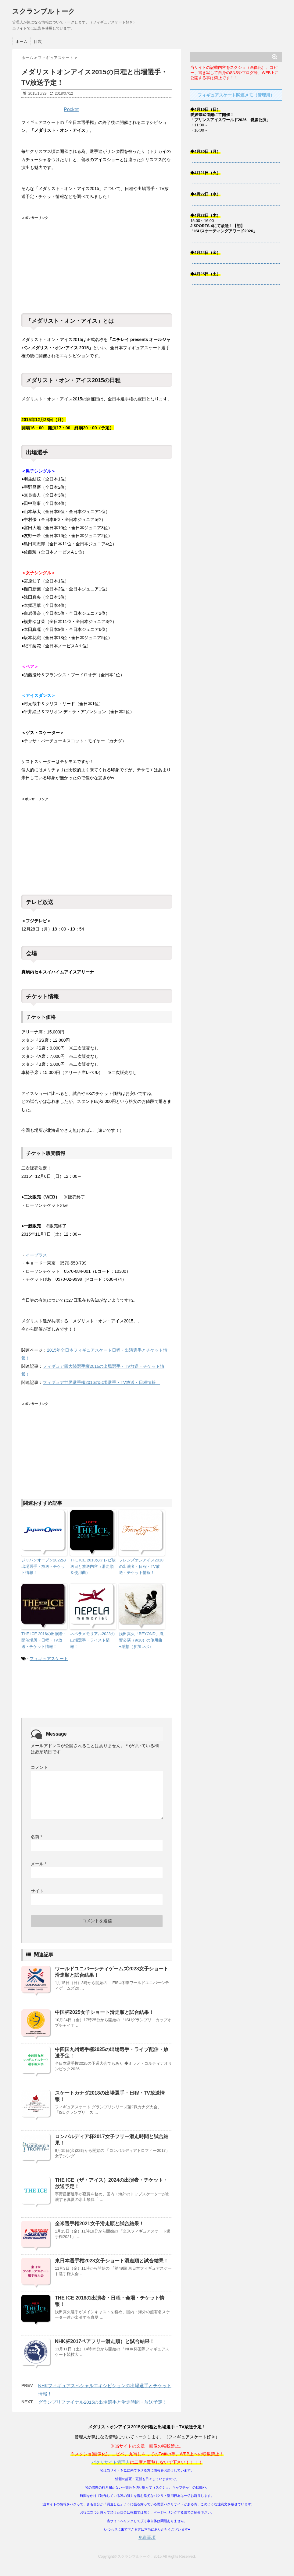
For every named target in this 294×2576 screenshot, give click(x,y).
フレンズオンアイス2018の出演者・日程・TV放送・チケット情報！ (141, 1566)
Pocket (71, 109)
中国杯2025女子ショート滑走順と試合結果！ (104, 2012)
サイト (37, 1890)
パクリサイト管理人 (110, 2462)
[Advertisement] (67, 260)
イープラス (36, 1255)
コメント (39, 1767)
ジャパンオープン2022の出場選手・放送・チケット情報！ (43, 1566)
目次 (38, 41)
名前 (36, 1836)
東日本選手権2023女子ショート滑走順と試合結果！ (111, 2260)
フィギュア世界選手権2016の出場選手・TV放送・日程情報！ (101, 1382)
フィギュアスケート (49, 1658)
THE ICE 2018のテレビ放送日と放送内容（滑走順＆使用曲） (93, 1566)
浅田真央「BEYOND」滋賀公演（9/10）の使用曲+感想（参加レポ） (141, 1640)
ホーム (21, 41)
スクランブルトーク (43, 11)
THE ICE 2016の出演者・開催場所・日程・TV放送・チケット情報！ (44, 1640)
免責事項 (147, 2537)
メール (38, 1863)
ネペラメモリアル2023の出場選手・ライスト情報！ (92, 1640)
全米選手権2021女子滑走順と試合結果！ (99, 2223)
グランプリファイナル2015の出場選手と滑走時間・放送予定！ (102, 2402)
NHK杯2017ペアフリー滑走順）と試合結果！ (104, 2341)
